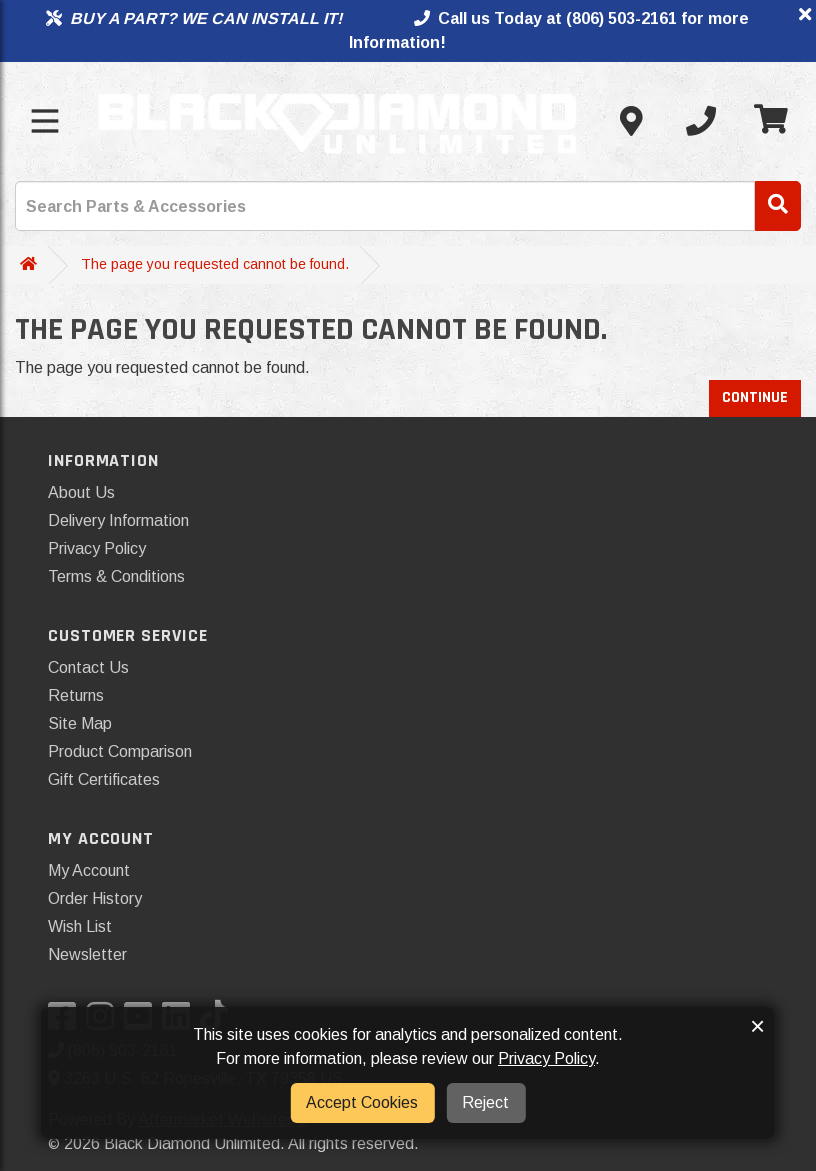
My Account (89, 870)
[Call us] (701, 121)
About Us (81, 492)
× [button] (757, 1026)
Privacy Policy (97, 548)
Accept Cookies (362, 1102)
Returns (76, 695)
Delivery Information (118, 520)
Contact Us (88, 667)
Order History (95, 898)
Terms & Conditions (116, 576)
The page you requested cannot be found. (215, 264)
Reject (485, 1102)
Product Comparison (120, 751)
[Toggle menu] (45, 121)
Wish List (80, 926)
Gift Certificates (104, 779)
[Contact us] (631, 121)
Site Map (80, 723)
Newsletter (87, 954)
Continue (755, 397)
